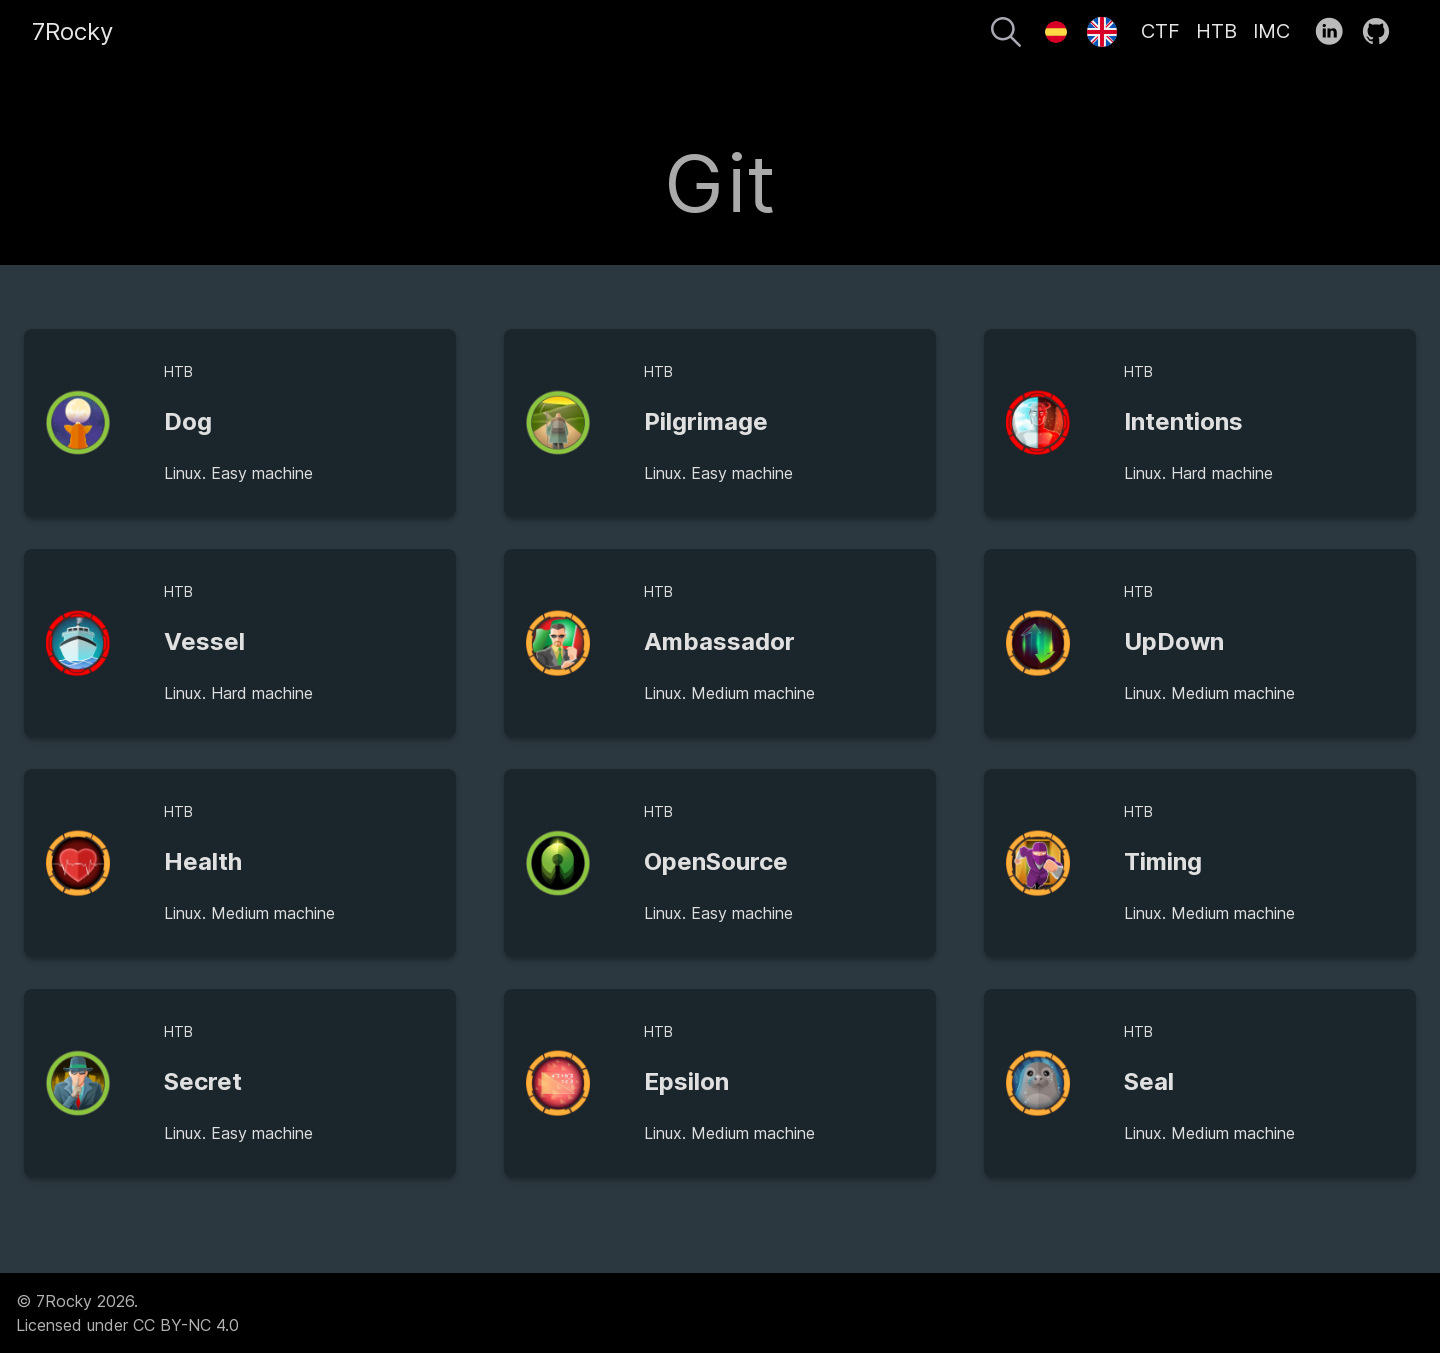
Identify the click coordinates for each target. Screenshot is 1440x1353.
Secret (203, 1081)
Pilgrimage (706, 421)
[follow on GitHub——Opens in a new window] (1382, 32)
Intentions (1183, 421)
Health (203, 861)
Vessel (204, 641)
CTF (1160, 31)
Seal (1149, 1081)
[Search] (1006, 35)
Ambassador (719, 641)
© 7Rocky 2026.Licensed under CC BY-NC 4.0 (127, 1313)
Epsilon (686, 1081)
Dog (188, 421)
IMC (1271, 31)
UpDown (1174, 641)
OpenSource (716, 861)
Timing (1163, 861)
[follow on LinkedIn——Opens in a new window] (1335, 32)
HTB (1216, 31)
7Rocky (72, 31)
